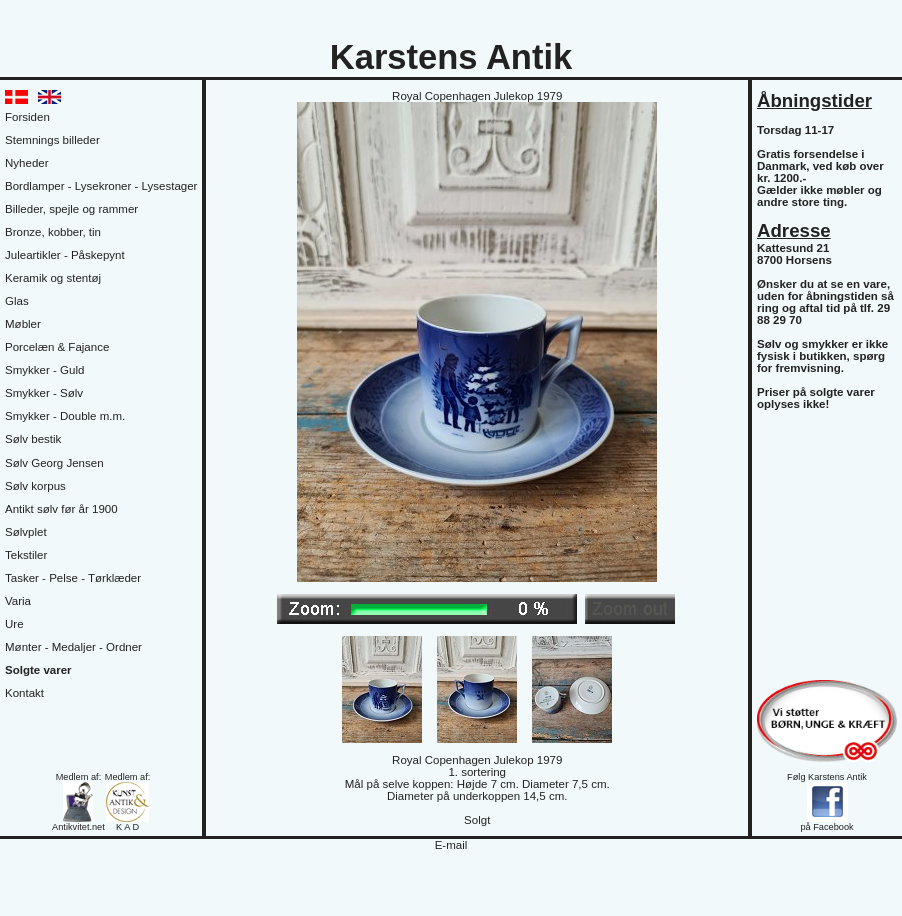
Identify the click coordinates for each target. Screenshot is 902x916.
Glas (17, 301)
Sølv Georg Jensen (54, 463)
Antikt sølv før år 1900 (61, 509)
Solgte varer (38, 670)
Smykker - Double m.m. (65, 416)
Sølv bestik (33, 439)
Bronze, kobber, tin (53, 232)
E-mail (451, 845)
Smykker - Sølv (44, 393)
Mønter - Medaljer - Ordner (73, 647)
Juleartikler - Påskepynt (65, 255)
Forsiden (27, 117)
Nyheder (27, 163)
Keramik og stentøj (53, 278)
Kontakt (24, 693)
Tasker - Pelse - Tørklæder (73, 578)
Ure (14, 624)
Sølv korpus (35, 486)
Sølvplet (26, 532)
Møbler (23, 324)
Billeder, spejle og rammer (71, 209)
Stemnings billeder (52, 140)
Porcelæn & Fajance (57, 347)
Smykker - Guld (44, 370)
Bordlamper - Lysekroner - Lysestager (101, 186)
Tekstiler (26, 555)
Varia (18, 601)
